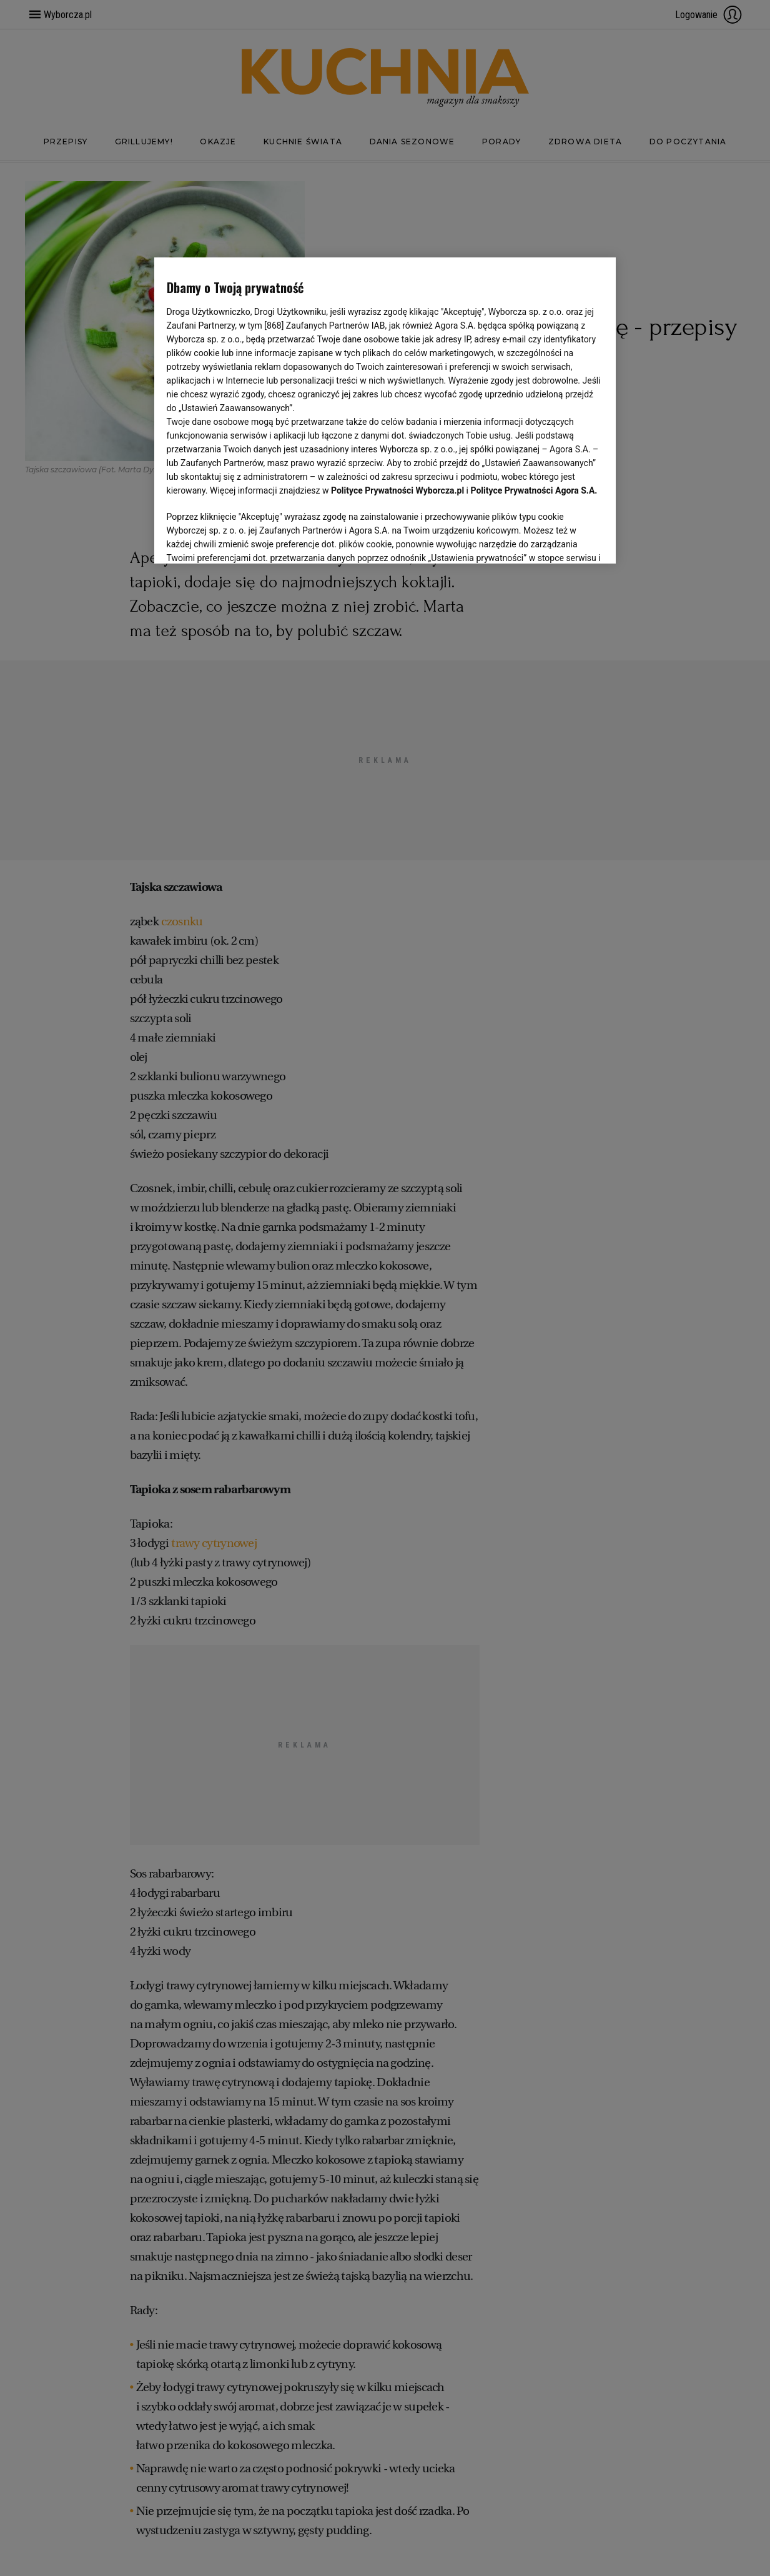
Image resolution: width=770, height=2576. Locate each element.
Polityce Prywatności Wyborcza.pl (397, 490)
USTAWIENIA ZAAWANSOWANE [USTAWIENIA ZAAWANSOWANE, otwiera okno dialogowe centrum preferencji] (248, 539)
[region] (385, 409)
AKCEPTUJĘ (561, 539)
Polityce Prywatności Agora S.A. (534, 490)
